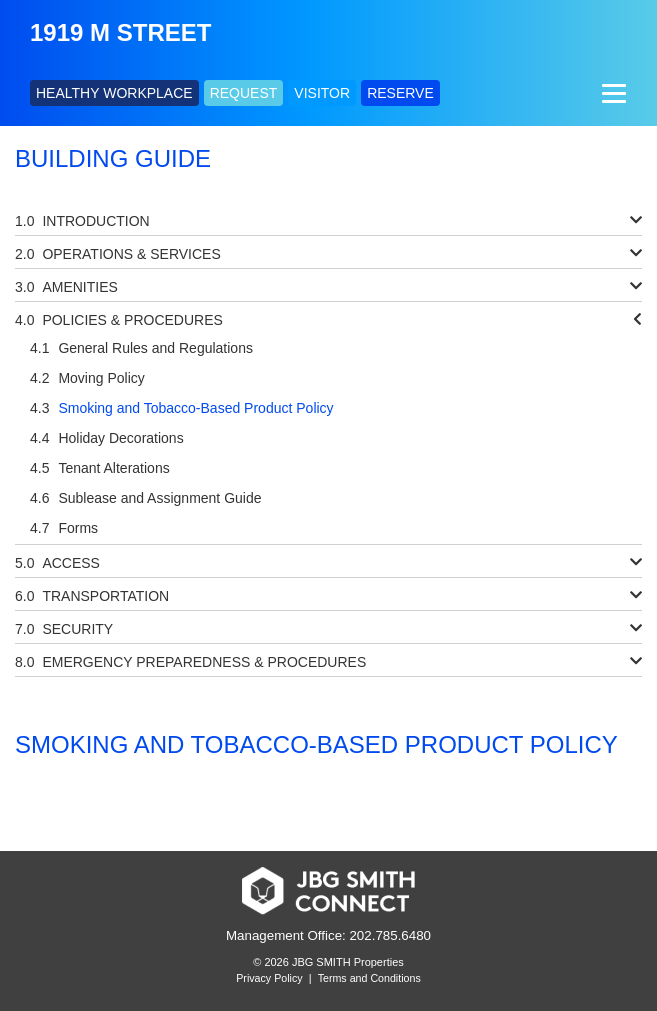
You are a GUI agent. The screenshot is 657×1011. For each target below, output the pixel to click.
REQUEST (244, 93)
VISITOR (322, 93)
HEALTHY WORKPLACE (114, 93)
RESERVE (400, 93)
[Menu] (611, 93)
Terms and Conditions (369, 978)
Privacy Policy (269, 978)
